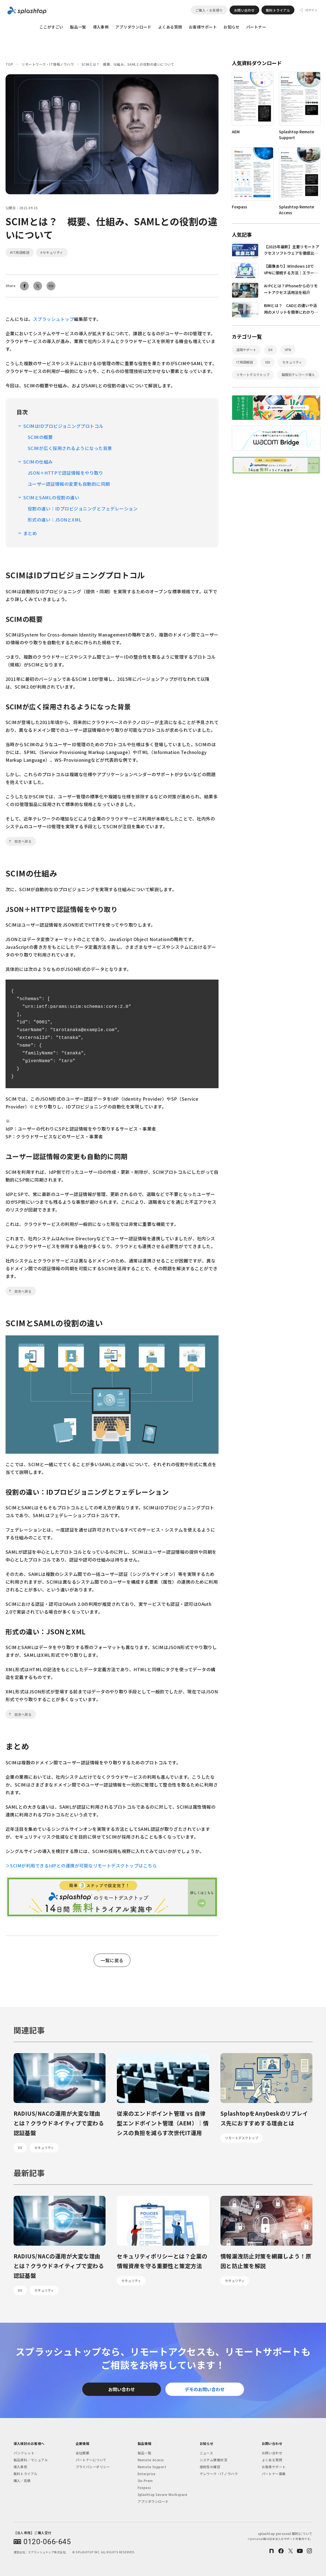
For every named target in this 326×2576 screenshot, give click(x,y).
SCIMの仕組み (38, 461)
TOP (9, 64)
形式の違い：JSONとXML (55, 519)
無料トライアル (278, 10)
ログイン (311, 10)
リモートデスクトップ (252, 374)
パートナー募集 (274, 2473)
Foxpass (144, 2487)
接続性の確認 (210, 2466)
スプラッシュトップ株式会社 (47, 2552)
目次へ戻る (23, 841)
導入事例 (101, 27)
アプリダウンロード (133, 27)
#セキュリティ (51, 252)
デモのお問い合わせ (205, 2389)
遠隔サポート (246, 349)
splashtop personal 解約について (279, 2536)
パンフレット (24, 2452)
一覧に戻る (112, 1960)
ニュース (206, 2452)
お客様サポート (203, 27)
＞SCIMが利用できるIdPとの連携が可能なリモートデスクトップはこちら (81, 1865)
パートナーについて (91, 2459)
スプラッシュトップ (53, 319)
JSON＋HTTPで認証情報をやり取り (65, 472)
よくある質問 (170, 27)
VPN (288, 349)
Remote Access (151, 2459)
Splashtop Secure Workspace (162, 2494)
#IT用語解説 (19, 252)
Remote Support (152, 2466)
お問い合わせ (244, 10)
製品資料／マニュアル (31, 2459)
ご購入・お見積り (209, 10)
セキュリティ (292, 362)
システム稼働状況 (213, 2459)
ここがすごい (51, 27)
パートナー (256, 27)
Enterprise (147, 2473)
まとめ (30, 533)
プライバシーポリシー (93, 2466)
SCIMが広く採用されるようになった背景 (70, 448)
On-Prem (145, 2480)
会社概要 (82, 2452)
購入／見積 (22, 2480)
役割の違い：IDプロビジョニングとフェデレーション (83, 508)
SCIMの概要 (40, 437)
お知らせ (232, 27)
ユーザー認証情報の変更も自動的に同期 (69, 484)
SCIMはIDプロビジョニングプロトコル (63, 426)
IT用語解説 (244, 362)
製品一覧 (78, 27)
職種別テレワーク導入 (298, 374)
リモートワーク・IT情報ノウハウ (48, 64)
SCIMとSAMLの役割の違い (51, 497)
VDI (267, 362)
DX (270, 349)
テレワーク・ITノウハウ (219, 2473)
